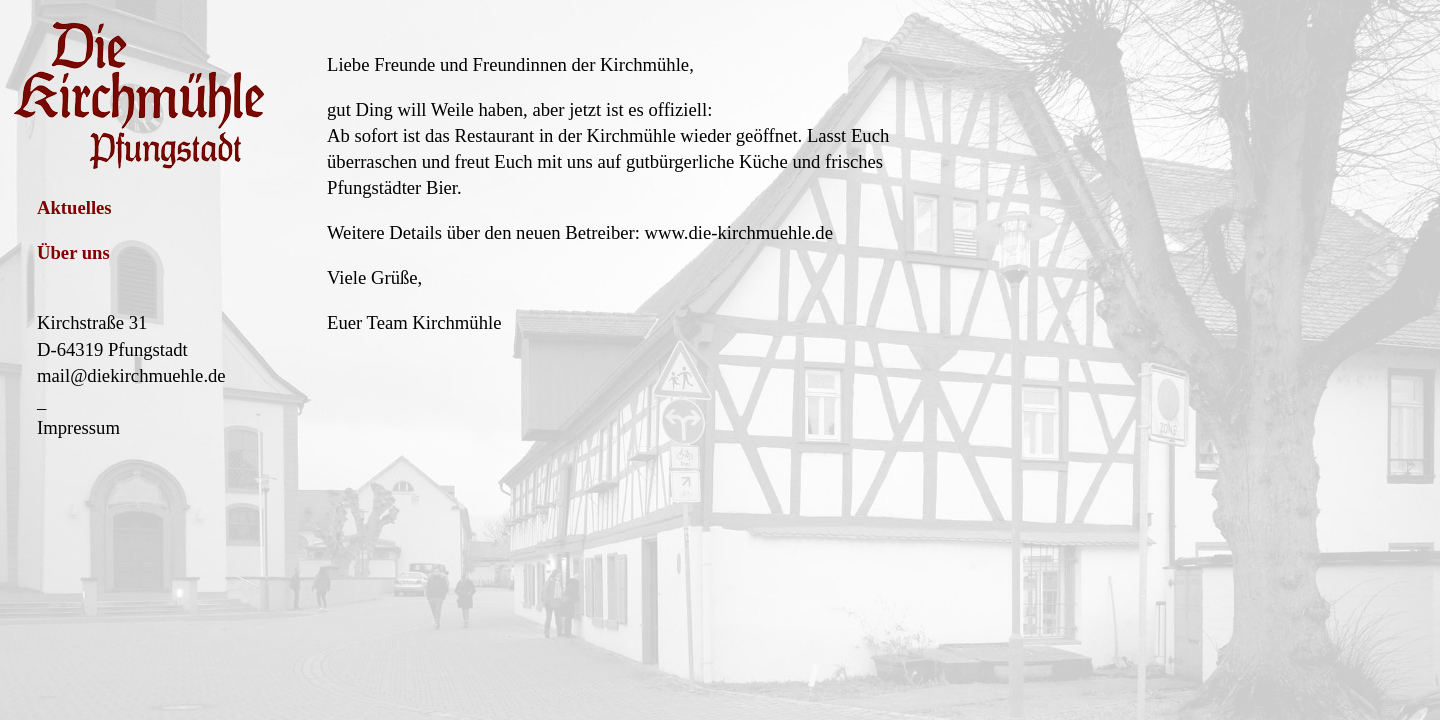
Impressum (78, 427)
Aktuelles (74, 207)
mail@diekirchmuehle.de (131, 375)
